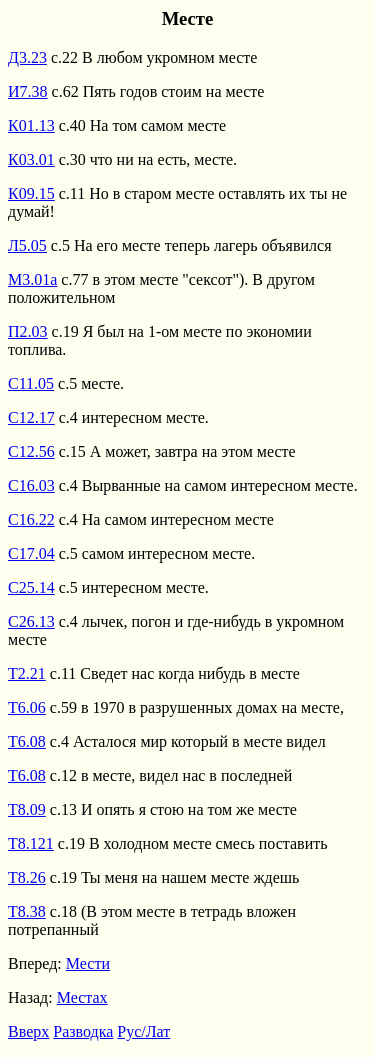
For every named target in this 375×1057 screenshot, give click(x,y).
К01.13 (31, 125)
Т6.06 (27, 707)
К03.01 (31, 159)
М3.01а (32, 279)
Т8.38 (27, 911)
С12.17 (31, 417)
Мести (88, 963)
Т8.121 (31, 843)
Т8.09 (27, 809)
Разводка (83, 1031)
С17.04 (31, 553)
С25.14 (31, 587)
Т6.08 (27, 741)
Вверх (28, 1031)
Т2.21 (27, 673)
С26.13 (31, 621)
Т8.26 (27, 877)
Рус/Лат (143, 1031)
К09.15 (31, 193)
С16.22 (31, 519)
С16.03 (31, 485)
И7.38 (28, 91)
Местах (82, 997)
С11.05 (31, 383)
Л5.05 (27, 245)
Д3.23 (27, 57)
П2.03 (28, 331)
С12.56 (31, 451)
